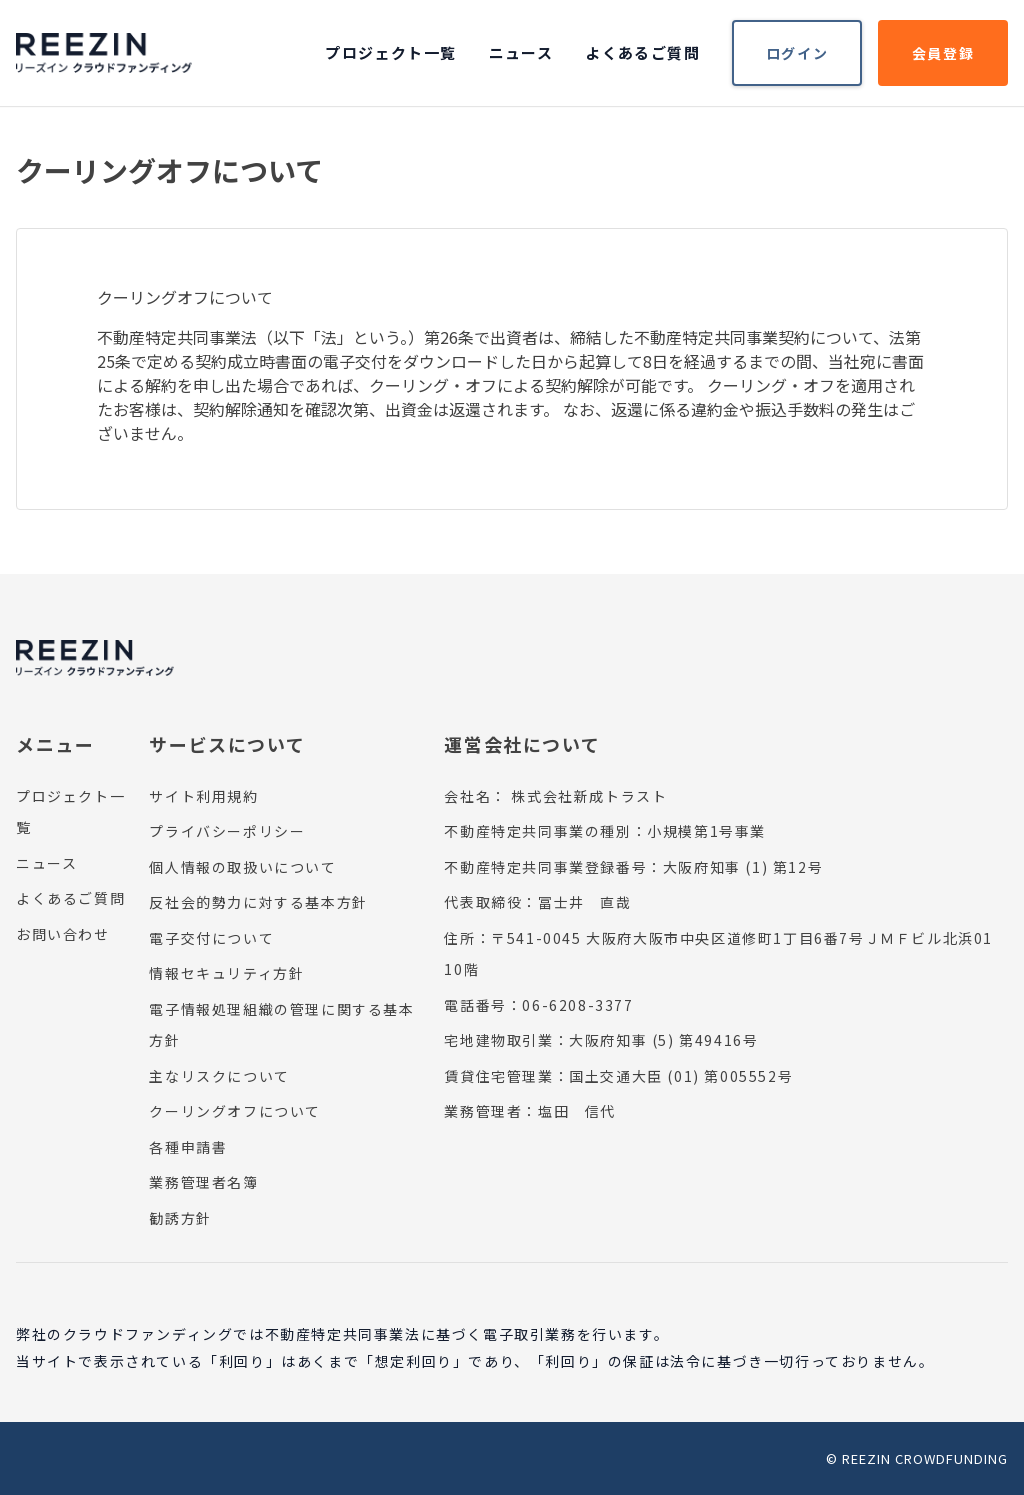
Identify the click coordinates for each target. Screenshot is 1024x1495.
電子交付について (211, 938)
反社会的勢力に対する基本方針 (258, 902)
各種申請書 (188, 1147)
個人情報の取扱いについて (242, 867)
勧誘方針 (180, 1218)
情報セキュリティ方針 (226, 973)
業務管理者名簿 (203, 1182)
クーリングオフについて (235, 1111)
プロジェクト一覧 (390, 52)
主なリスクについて (219, 1076)
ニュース (521, 52)
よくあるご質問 (642, 52)
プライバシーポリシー (227, 831)
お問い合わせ (63, 934)
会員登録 (943, 53)
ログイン (797, 53)
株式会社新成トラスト (589, 796)
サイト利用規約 (203, 796)
